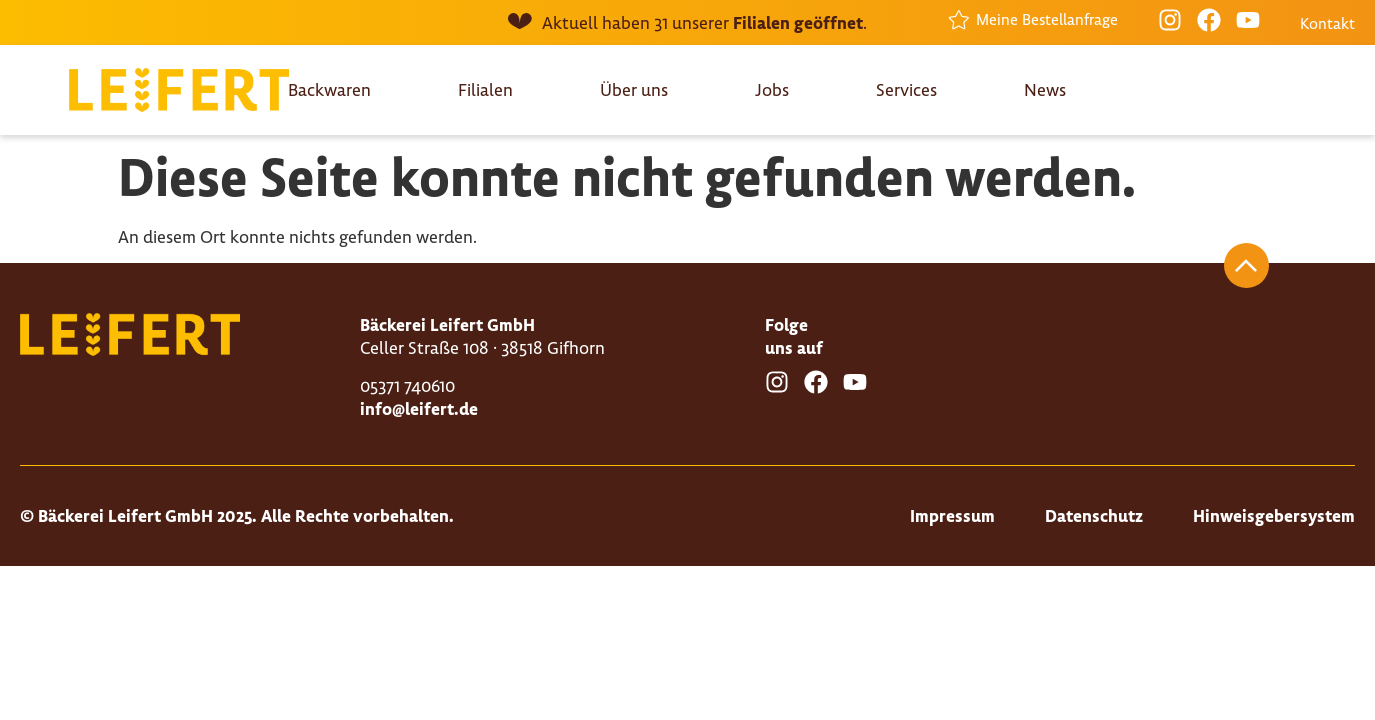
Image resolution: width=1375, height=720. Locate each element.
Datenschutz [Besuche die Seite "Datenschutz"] (1094, 515)
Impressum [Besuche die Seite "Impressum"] (952, 515)
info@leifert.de (419, 408)
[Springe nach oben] (1246, 265)
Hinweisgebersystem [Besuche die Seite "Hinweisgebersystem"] (1274, 515)
